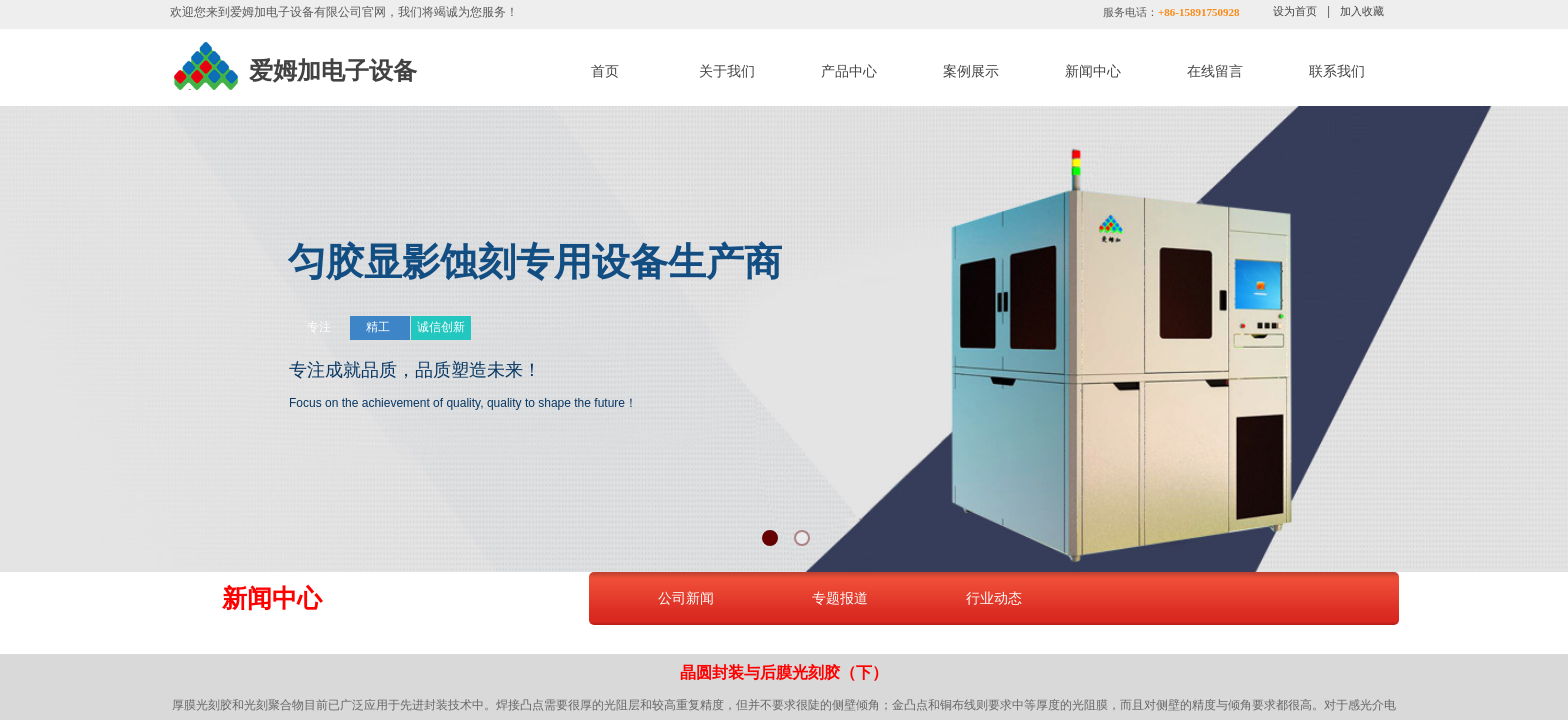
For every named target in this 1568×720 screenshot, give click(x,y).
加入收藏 (1362, 11)
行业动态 (994, 598)
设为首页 (1295, 11)
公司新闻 (686, 598)
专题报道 (840, 598)
